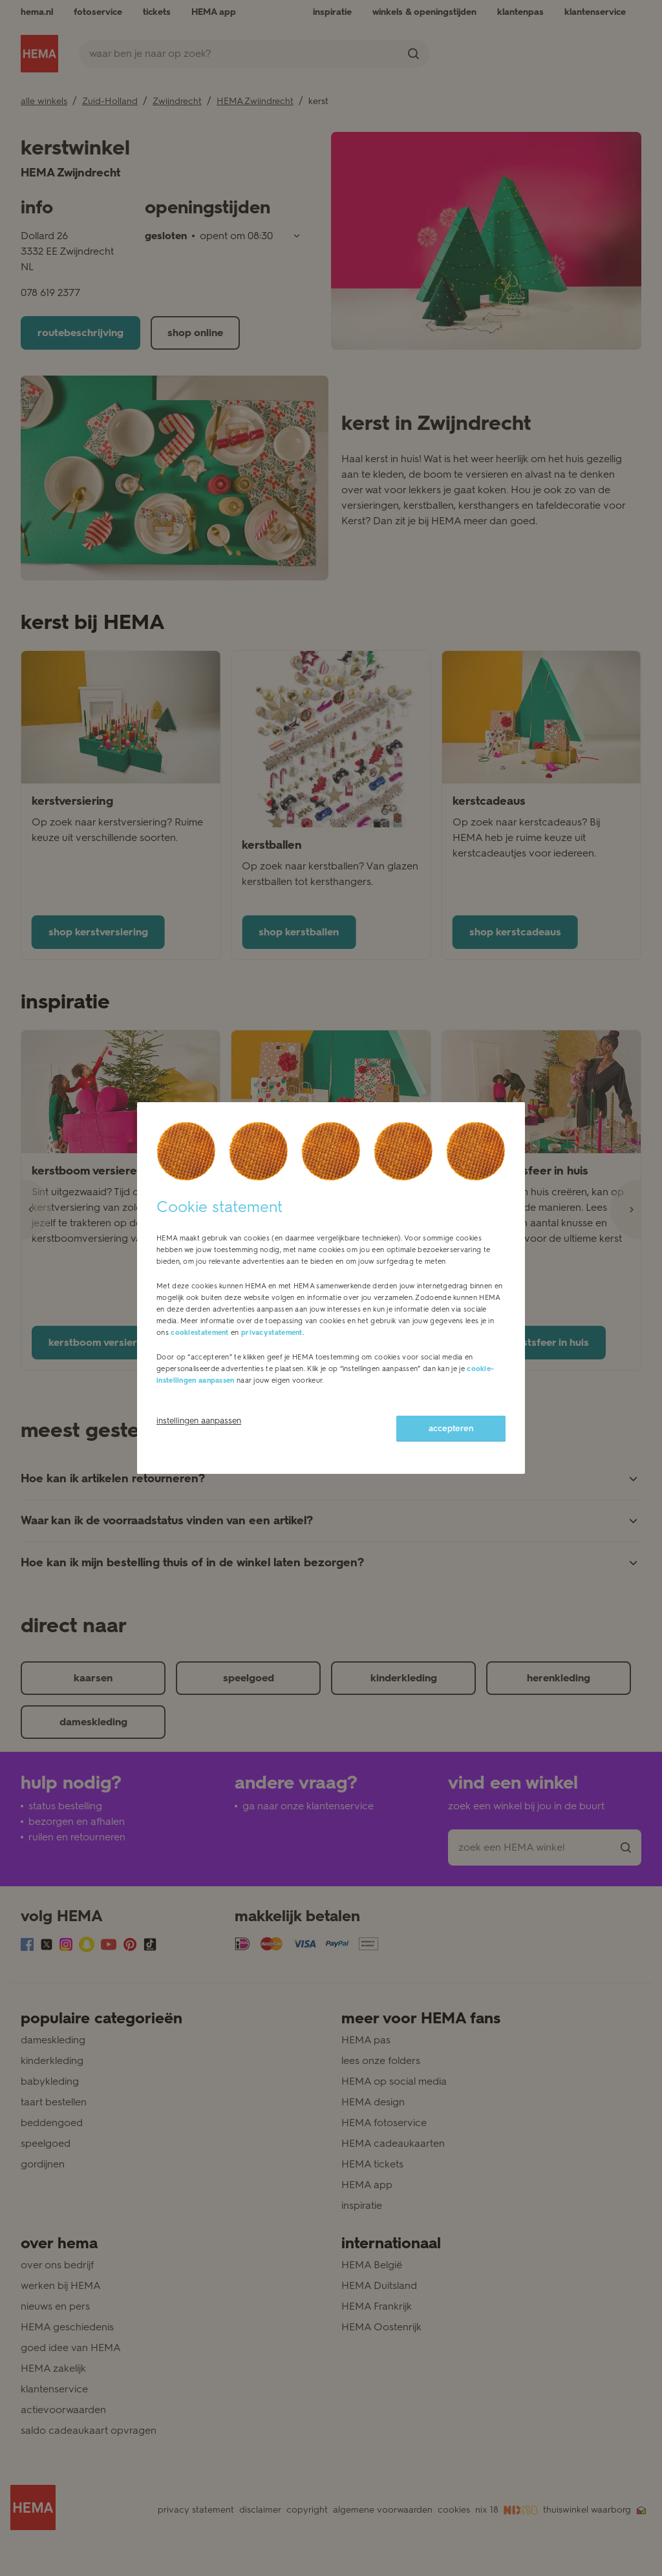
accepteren (451, 1428)
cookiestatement (200, 1332)
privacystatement (272, 1332)
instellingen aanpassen (198, 1420)
